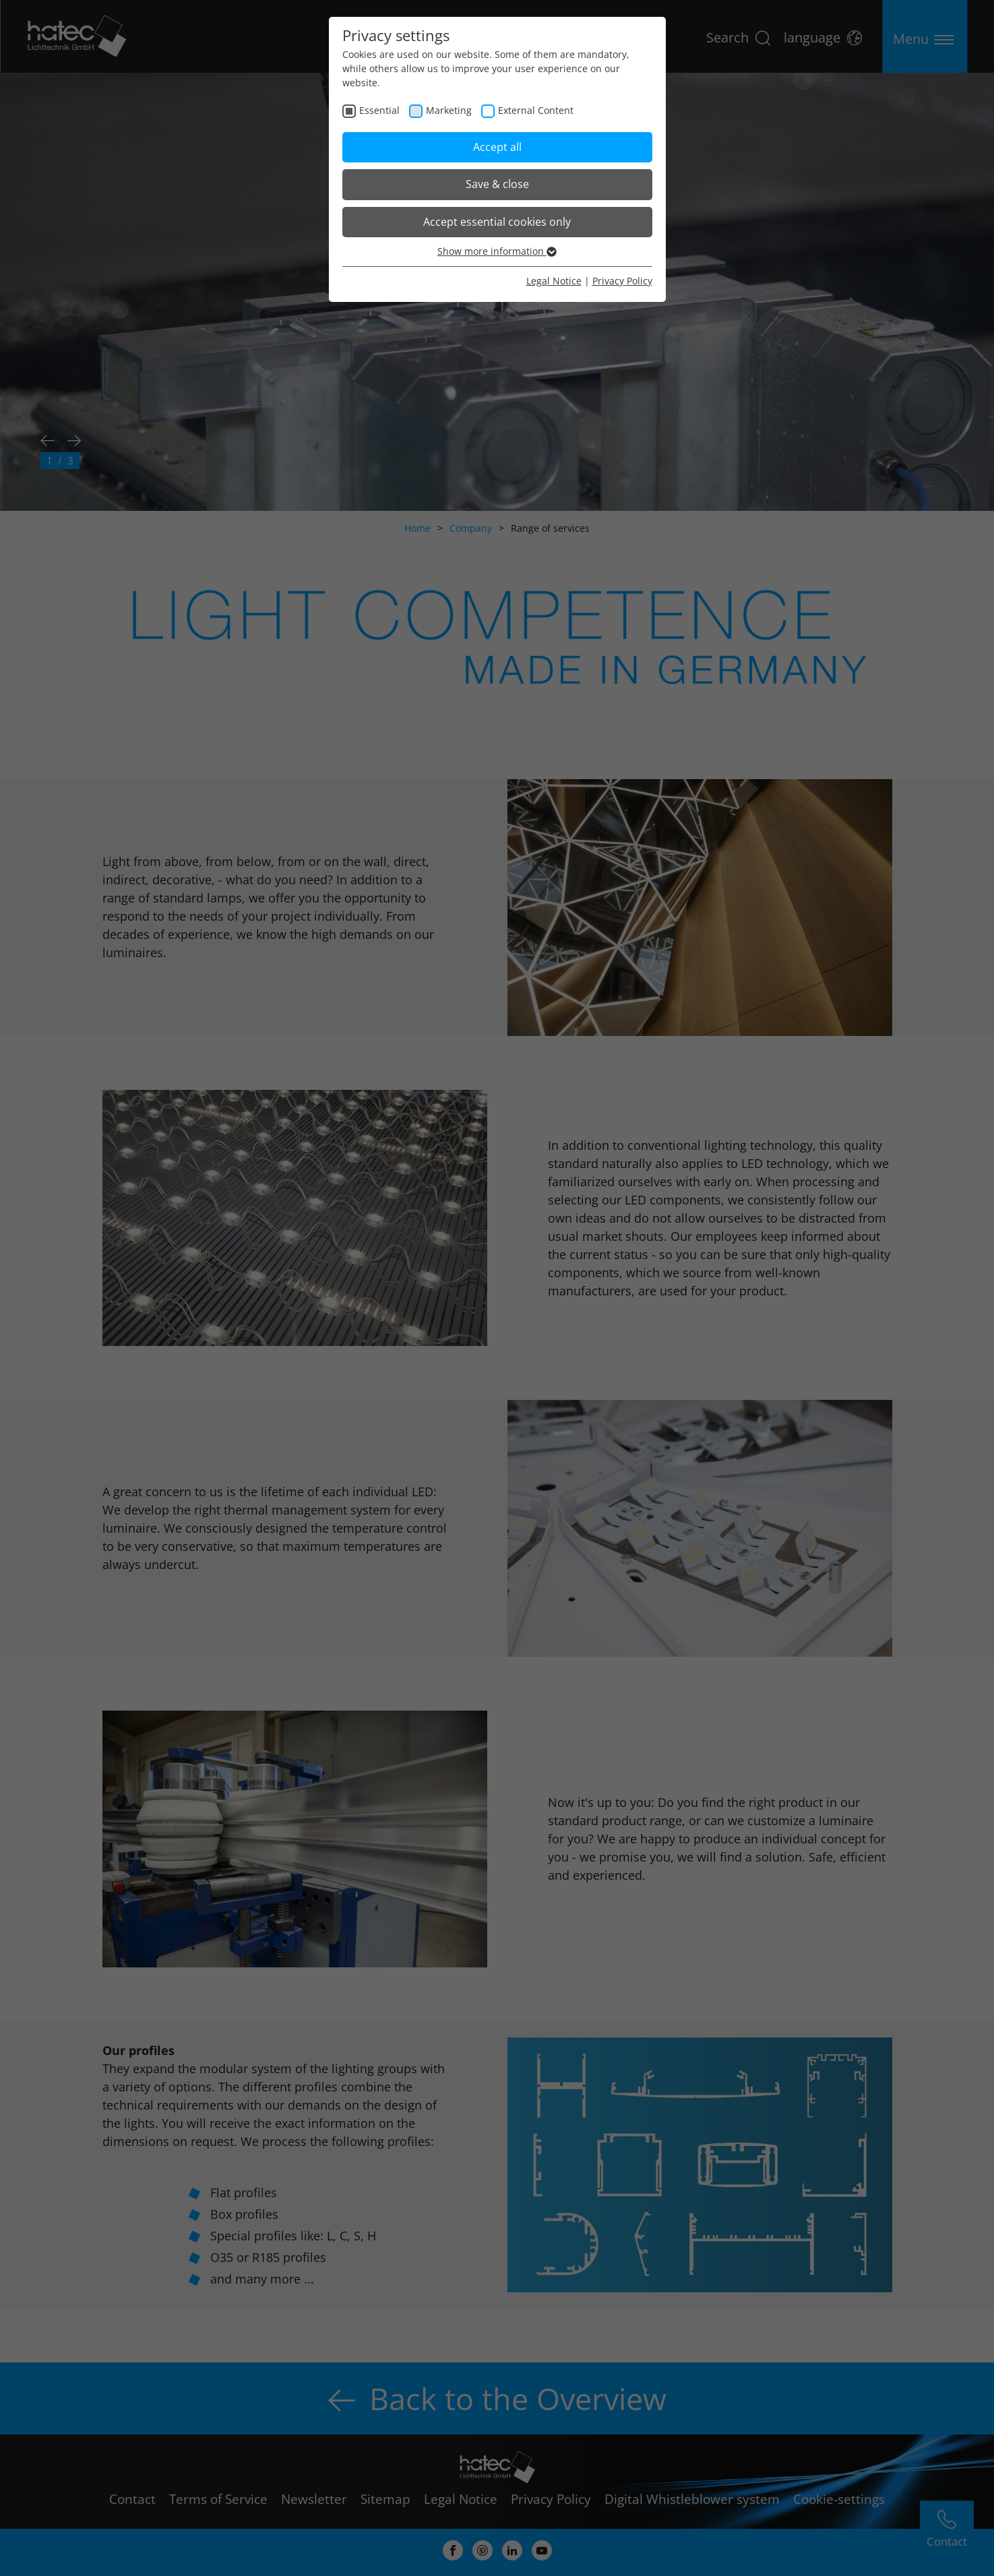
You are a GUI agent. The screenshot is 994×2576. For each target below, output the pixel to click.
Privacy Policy (622, 280)
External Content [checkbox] (535, 110)
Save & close (497, 184)
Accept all (497, 147)
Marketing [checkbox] (449, 110)
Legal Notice (554, 280)
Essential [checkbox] (379, 110)
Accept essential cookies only (497, 221)
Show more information (497, 251)
